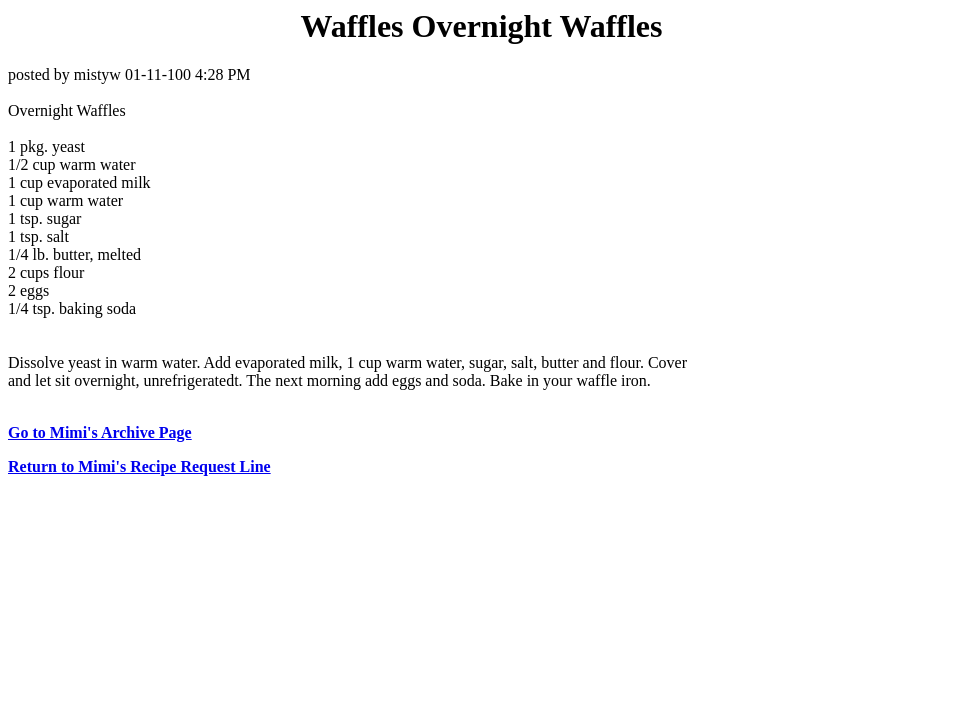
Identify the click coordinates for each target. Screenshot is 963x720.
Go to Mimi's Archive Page (100, 432)
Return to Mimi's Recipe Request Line (139, 466)
